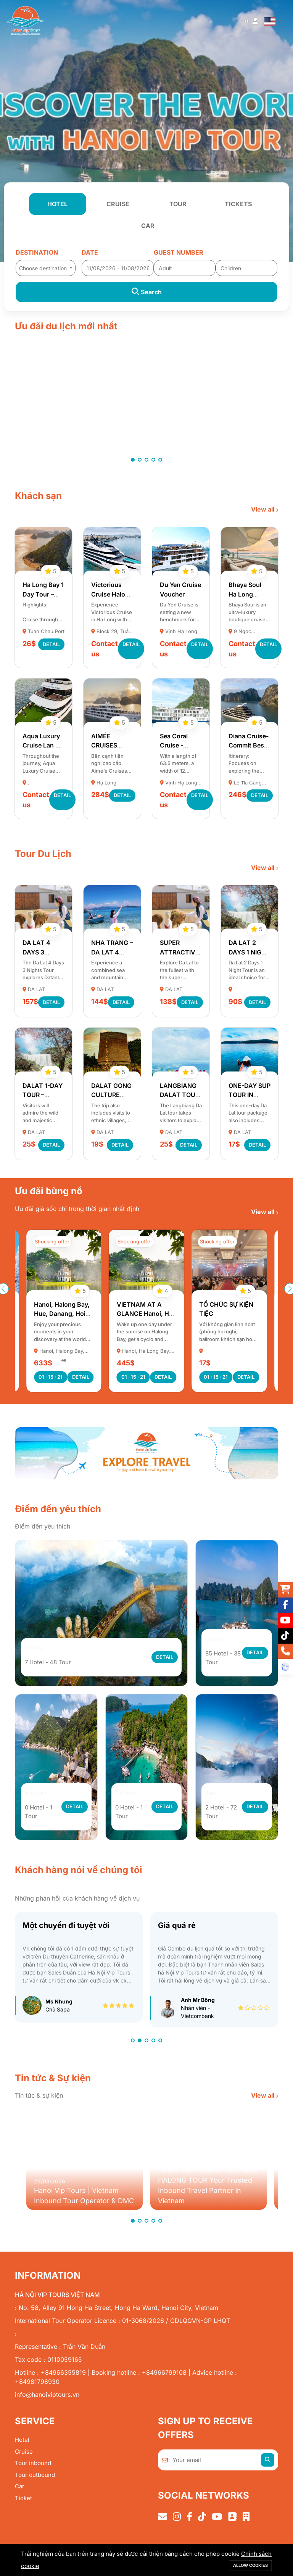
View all (263, 509)
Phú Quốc (131, 1800)
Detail (51, 644)
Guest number (178, 252)
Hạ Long (218, 1646)
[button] (133, 460)
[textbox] (45, 268)
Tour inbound (33, 2470)
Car (19, 2493)
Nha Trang (42, 1800)
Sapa (213, 1800)
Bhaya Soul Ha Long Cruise (245, 594)
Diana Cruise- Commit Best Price (249, 745)
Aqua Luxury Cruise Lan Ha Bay (43, 745)
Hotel (22, 2447)
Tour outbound (35, 2482)
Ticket (23, 2505)
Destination (37, 252)
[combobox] (45, 265)
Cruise (24, 2458)
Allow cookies (250, 2565)
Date (90, 252)
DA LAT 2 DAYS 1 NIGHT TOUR (249, 952)
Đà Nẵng (39, 1654)
